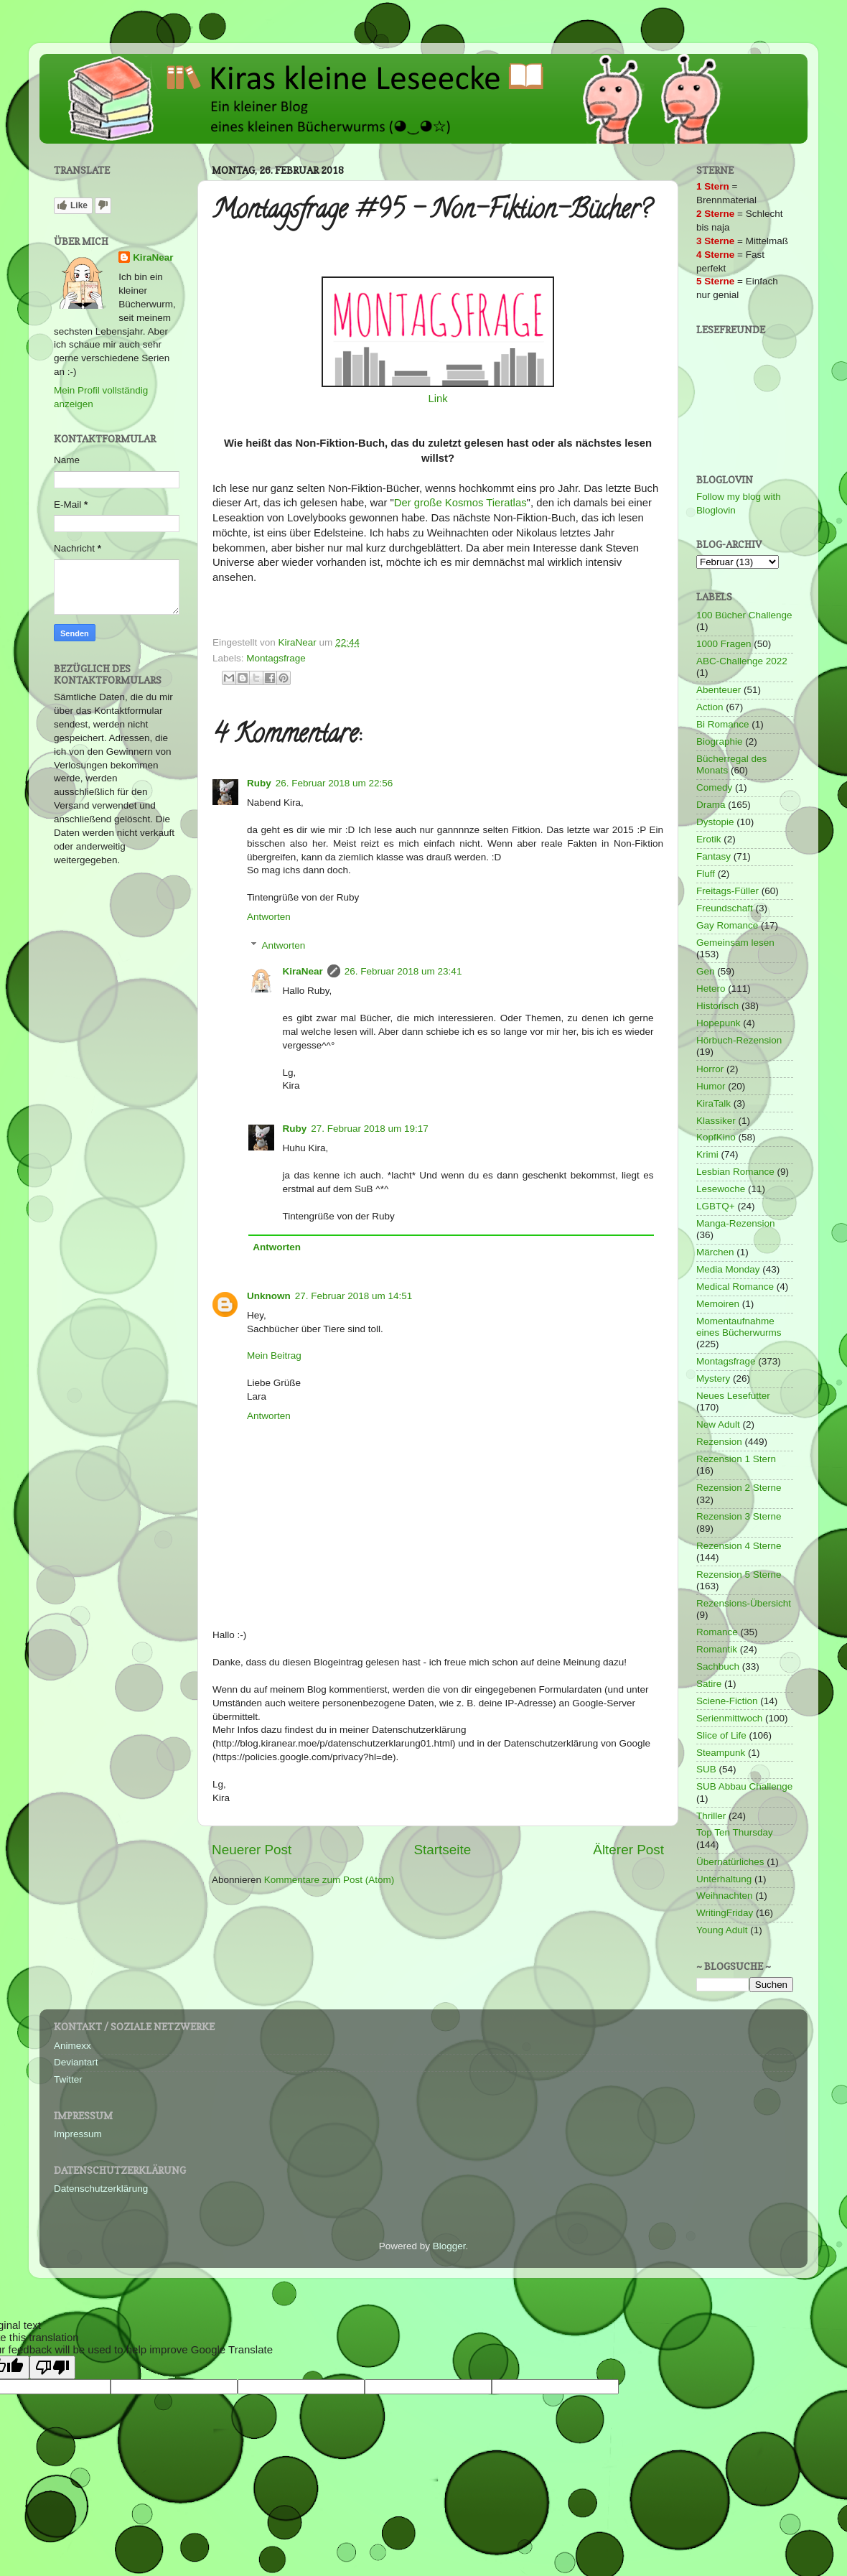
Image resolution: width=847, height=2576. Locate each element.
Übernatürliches (730, 1861)
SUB (706, 1769)
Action (710, 707)
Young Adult (722, 1930)
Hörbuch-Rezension (739, 1040)
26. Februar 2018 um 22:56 (334, 783)
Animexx (72, 2045)
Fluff (705, 873)
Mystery (713, 1378)
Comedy (714, 787)
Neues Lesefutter (733, 1395)
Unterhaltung (724, 1879)
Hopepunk (718, 1023)
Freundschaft (724, 908)
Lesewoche (720, 1189)
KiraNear (303, 971)
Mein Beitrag (274, 1355)
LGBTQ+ (715, 1206)
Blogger (449, 2246)
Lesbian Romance (735, 1171)
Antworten (269, 916)
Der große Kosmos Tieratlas (460, 502)
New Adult (718, 1424)
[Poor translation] (52, 2367)
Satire (708, 1683)
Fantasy (713, 856)
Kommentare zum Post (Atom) (329, 1879)
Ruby (259, 783)
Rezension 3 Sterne (739, 1516)
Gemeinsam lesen (735, 942)
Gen (705, 971)
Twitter (68, 2079)
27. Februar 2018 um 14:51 (354, 1296)
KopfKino (716, 1137)
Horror (710, 1069)
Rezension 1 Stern (736, 1459)
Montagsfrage (276, 658)
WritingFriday (724, 1912)
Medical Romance (735, 1286)
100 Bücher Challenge (744, 615)
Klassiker (716, 1120)
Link (437, 398)
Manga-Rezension (735, 1223)
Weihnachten (724, 1895)
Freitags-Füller (727, 890)
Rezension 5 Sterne (739, 1574)
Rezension (719, 1441)
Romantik (716, 1649)
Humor (711, 1086)
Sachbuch (717, 1666)
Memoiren (717, 1303)
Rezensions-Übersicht (743, 1603)
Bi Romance (722, 724)
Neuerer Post (251, 1849)
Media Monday (728, 1269)
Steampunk (720, 1752)
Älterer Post (628, 1849)
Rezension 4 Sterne (739, 1545)
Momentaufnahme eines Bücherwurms (739, 1327)
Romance (717, 1632)
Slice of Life (721, 1735)
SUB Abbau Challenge (744, 1786)
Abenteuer (718, 689)
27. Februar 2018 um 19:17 (370, 1128)
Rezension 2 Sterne (739, 1487)
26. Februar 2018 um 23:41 (403, 971)
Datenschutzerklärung (101, 2188)
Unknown (269, 1296)
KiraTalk (713, 1103)
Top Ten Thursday (734, 1832)
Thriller (711, 1815)
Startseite (442, 1849)
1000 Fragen (724, 643)
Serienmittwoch (729, 1718)
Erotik (708, 839)
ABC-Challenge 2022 (741, 661)
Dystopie (715, 822)
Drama (711, 804)
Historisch (717, 1005)
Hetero (711, 988)
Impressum (78, 2134)
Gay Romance (727, 925)
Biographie (719, 741)
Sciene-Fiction (727, 1701)
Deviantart (76, 2062)
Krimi (707, 1154)
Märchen (715, 1252)
